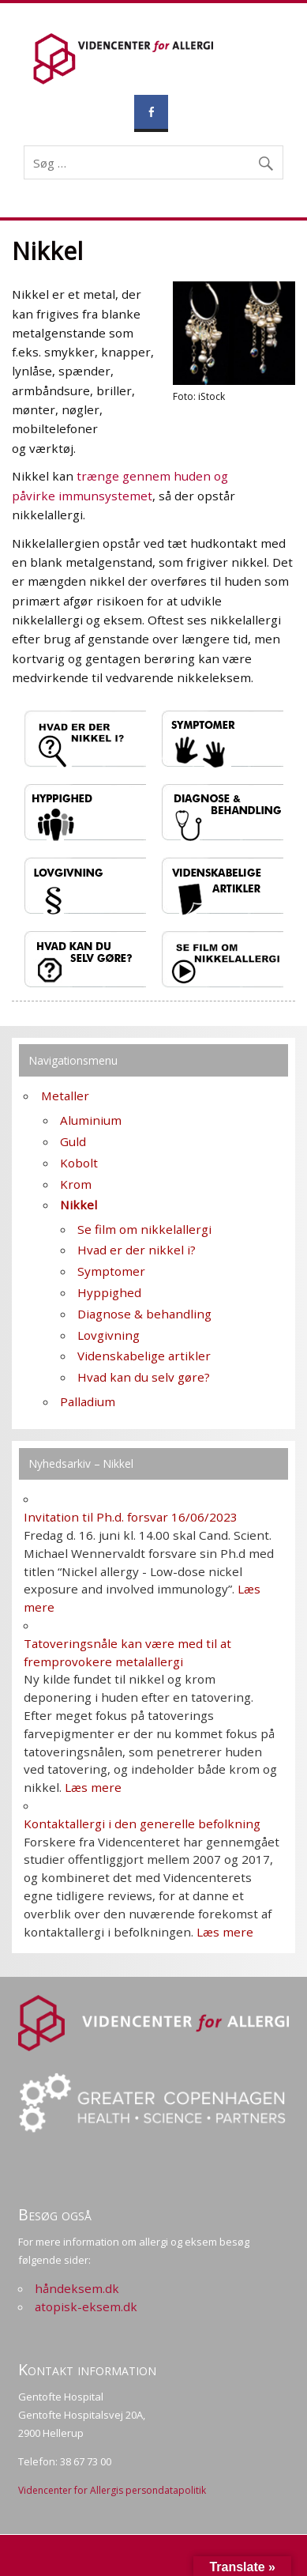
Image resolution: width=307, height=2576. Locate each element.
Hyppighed (109, 1292)
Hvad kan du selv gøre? (143, 1377)
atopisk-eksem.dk (86, 2306)
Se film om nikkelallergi (144, 1229)
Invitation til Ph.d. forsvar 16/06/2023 (131, 1517)
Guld (73, 1141)
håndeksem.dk (77, 2288)
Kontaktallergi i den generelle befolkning (142, 1823)
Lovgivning (108, 1335)
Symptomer (111, 1271)
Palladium (87, 1401)
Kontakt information (87, 2369)
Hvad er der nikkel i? (136, 1250)
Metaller (65, 1095)
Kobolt (79, 1163)
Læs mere (93, 1787)
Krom (76, 1184)
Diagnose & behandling (144, 1314)
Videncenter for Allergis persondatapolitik (112, 2490)
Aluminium (91, 1120)
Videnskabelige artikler (144, 1355)
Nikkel (78, 1205)
